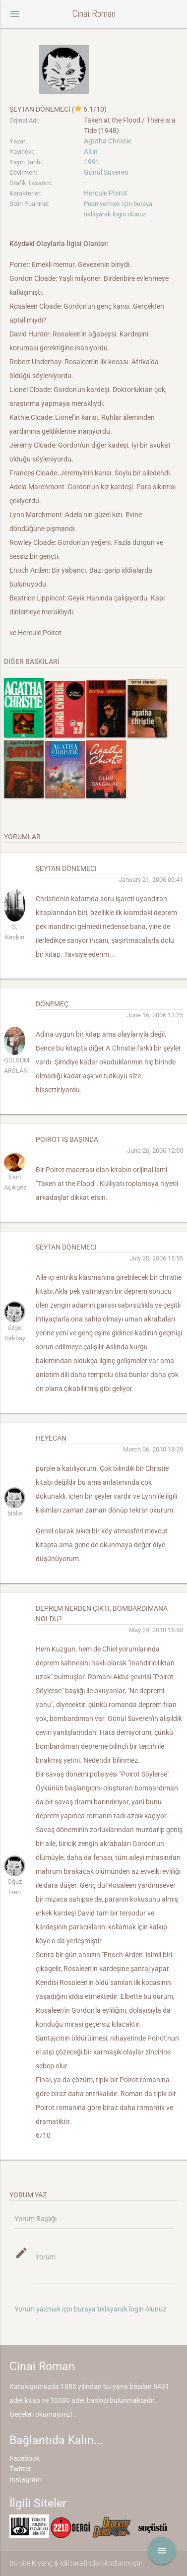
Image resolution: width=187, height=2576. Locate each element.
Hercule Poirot (105, 193)
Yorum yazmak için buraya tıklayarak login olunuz (90, 2309)
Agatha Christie (107, 141)
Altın (91, 151)
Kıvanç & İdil (50, 2563)
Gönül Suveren (106, 172)
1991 (92, 162)
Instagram (25, 2479)
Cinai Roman (94, 13)
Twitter (20, 2469)
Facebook (24, 2458)
